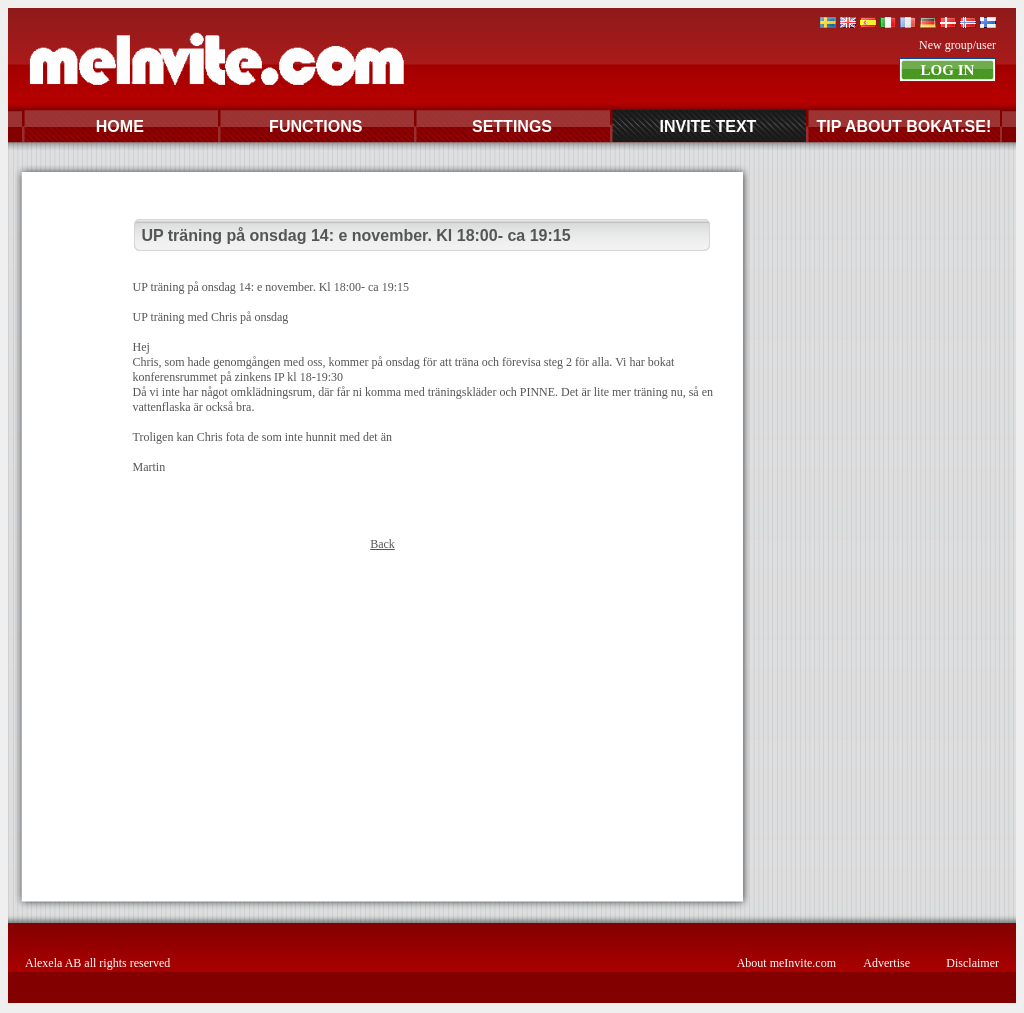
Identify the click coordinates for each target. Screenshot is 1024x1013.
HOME (120, 126)
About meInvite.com (786, 963)
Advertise (886, 963)
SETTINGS (512, 126)
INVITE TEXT (707, 126)
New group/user (957, 45)
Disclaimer (972, 963)
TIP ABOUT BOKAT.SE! (903, 126)
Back (382, 544)
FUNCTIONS (315, 126)
